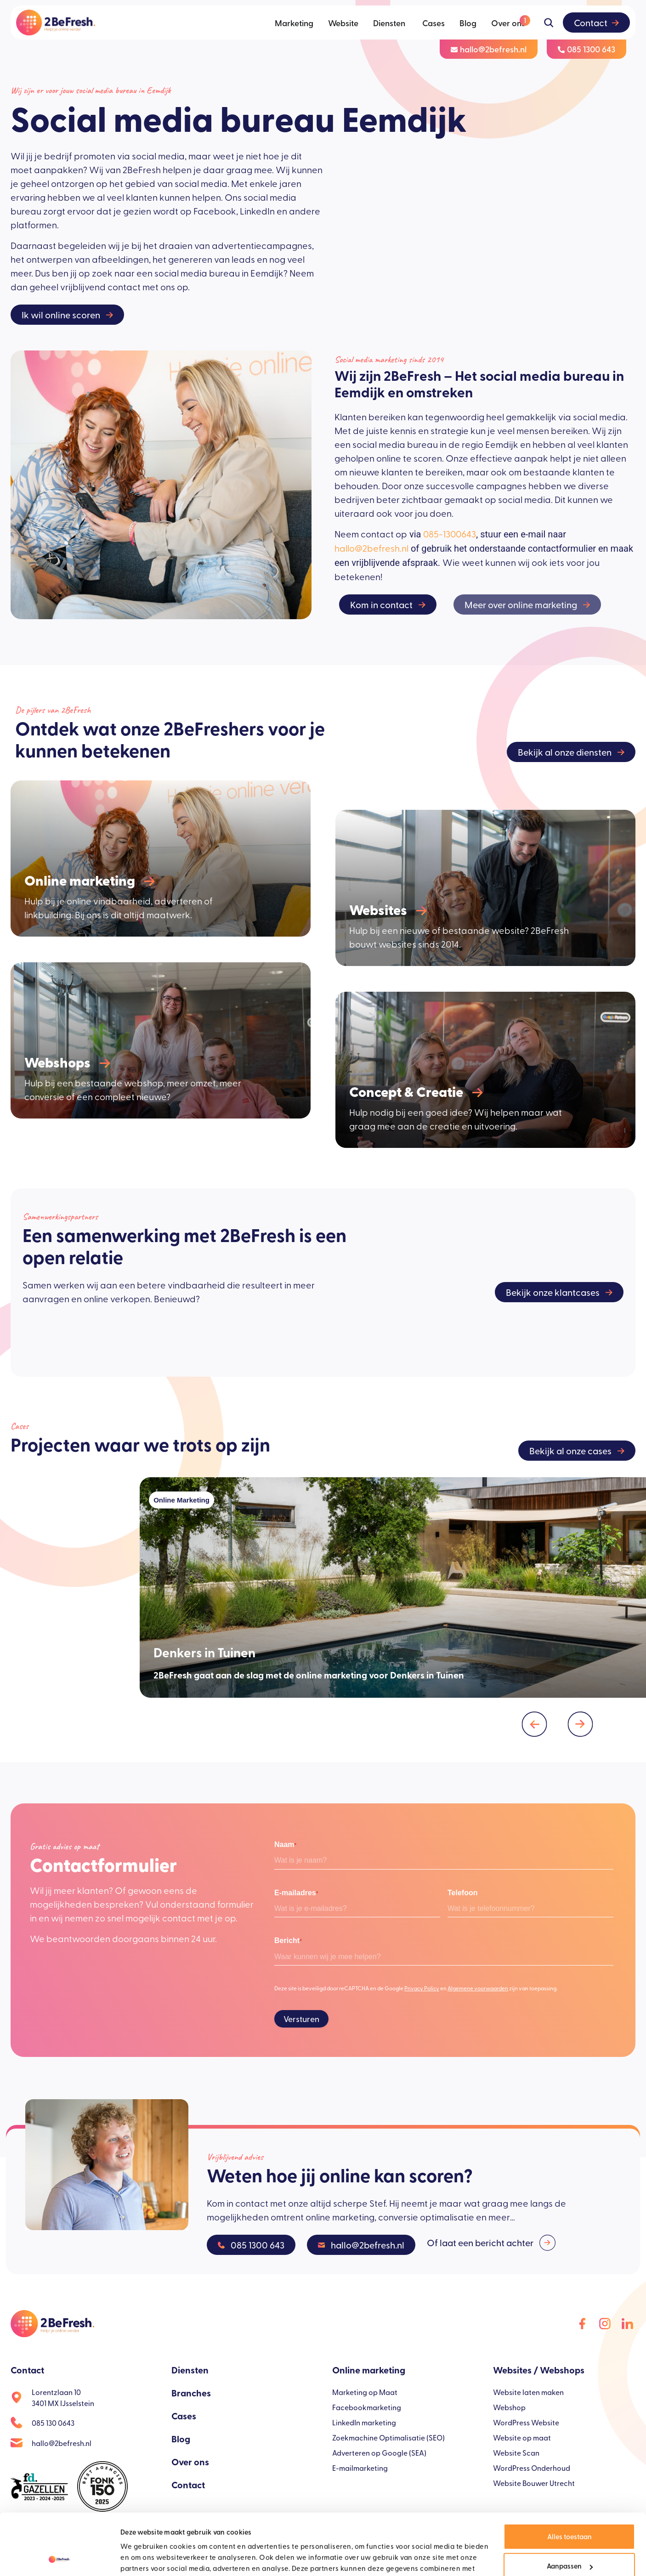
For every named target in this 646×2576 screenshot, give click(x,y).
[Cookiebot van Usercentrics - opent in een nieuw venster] (59, 2558)
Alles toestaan (569, 2479)
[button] (534, 1724)
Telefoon (462, 1893)
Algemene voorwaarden (478, 1988)
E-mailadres (296, 1893)
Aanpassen (570, 2508)
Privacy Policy (421, 1988)
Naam (285, 1845)
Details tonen (141, 2558)
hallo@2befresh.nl (371, 548)
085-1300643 (449, 533)
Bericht (288, 1941)
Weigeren (569, 2537)
